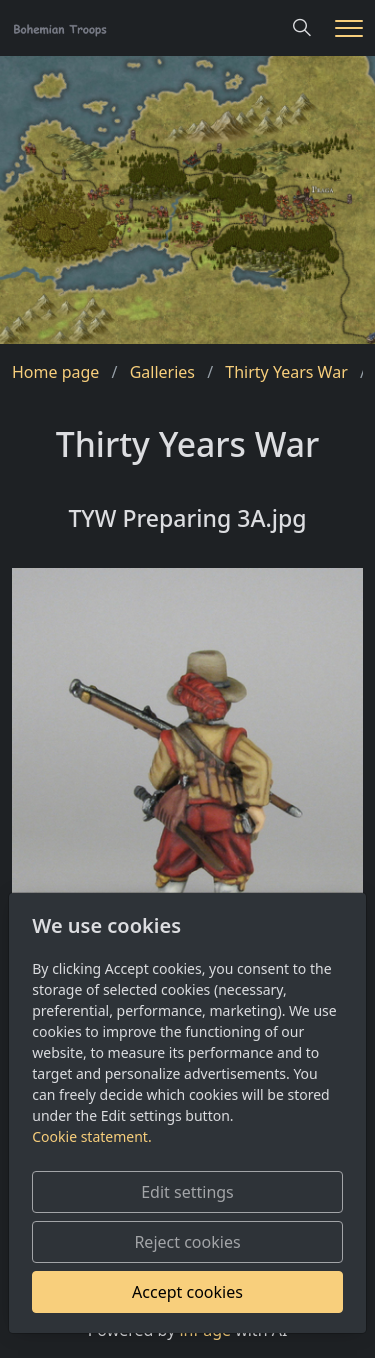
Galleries (162, 372)
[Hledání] (302, 28)
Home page (55, 372)
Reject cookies (187, 1242)
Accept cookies (187, 1292)
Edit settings (187, 1192)
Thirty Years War (286, 372)
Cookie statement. (91, 1136)
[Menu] (349, 28)
